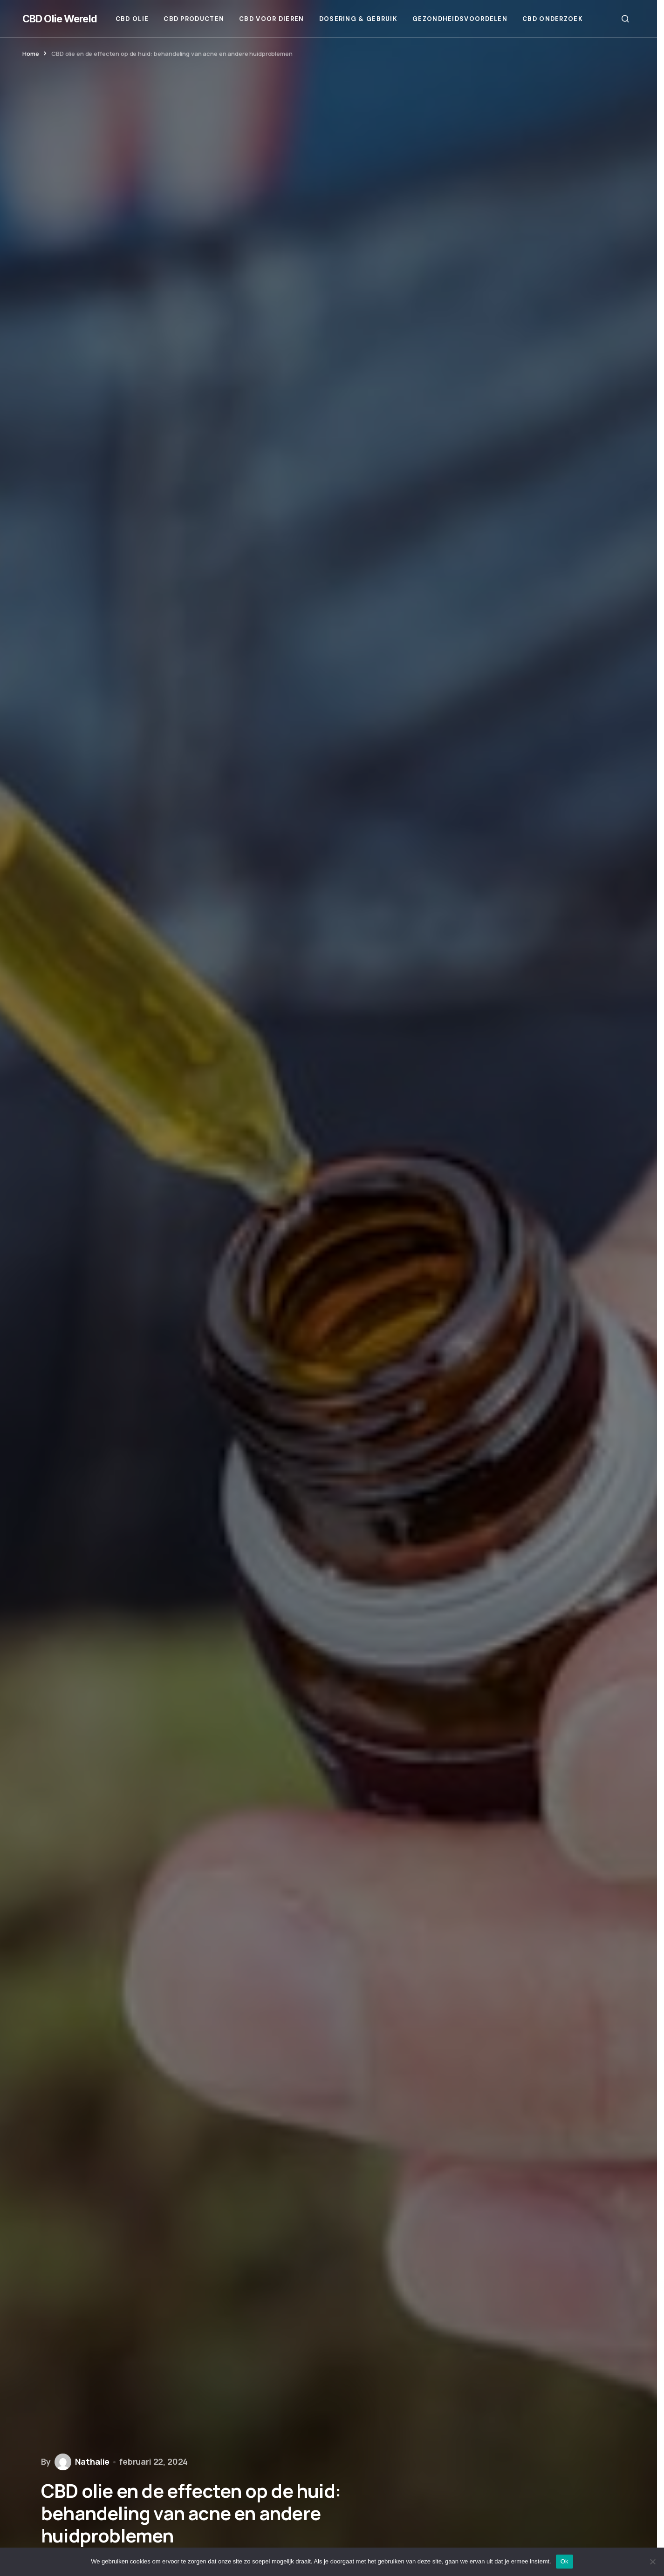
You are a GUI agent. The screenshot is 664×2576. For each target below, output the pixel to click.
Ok (564, 2561)
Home (30, 53)
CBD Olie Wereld (59, 19)
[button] (625, 18)
